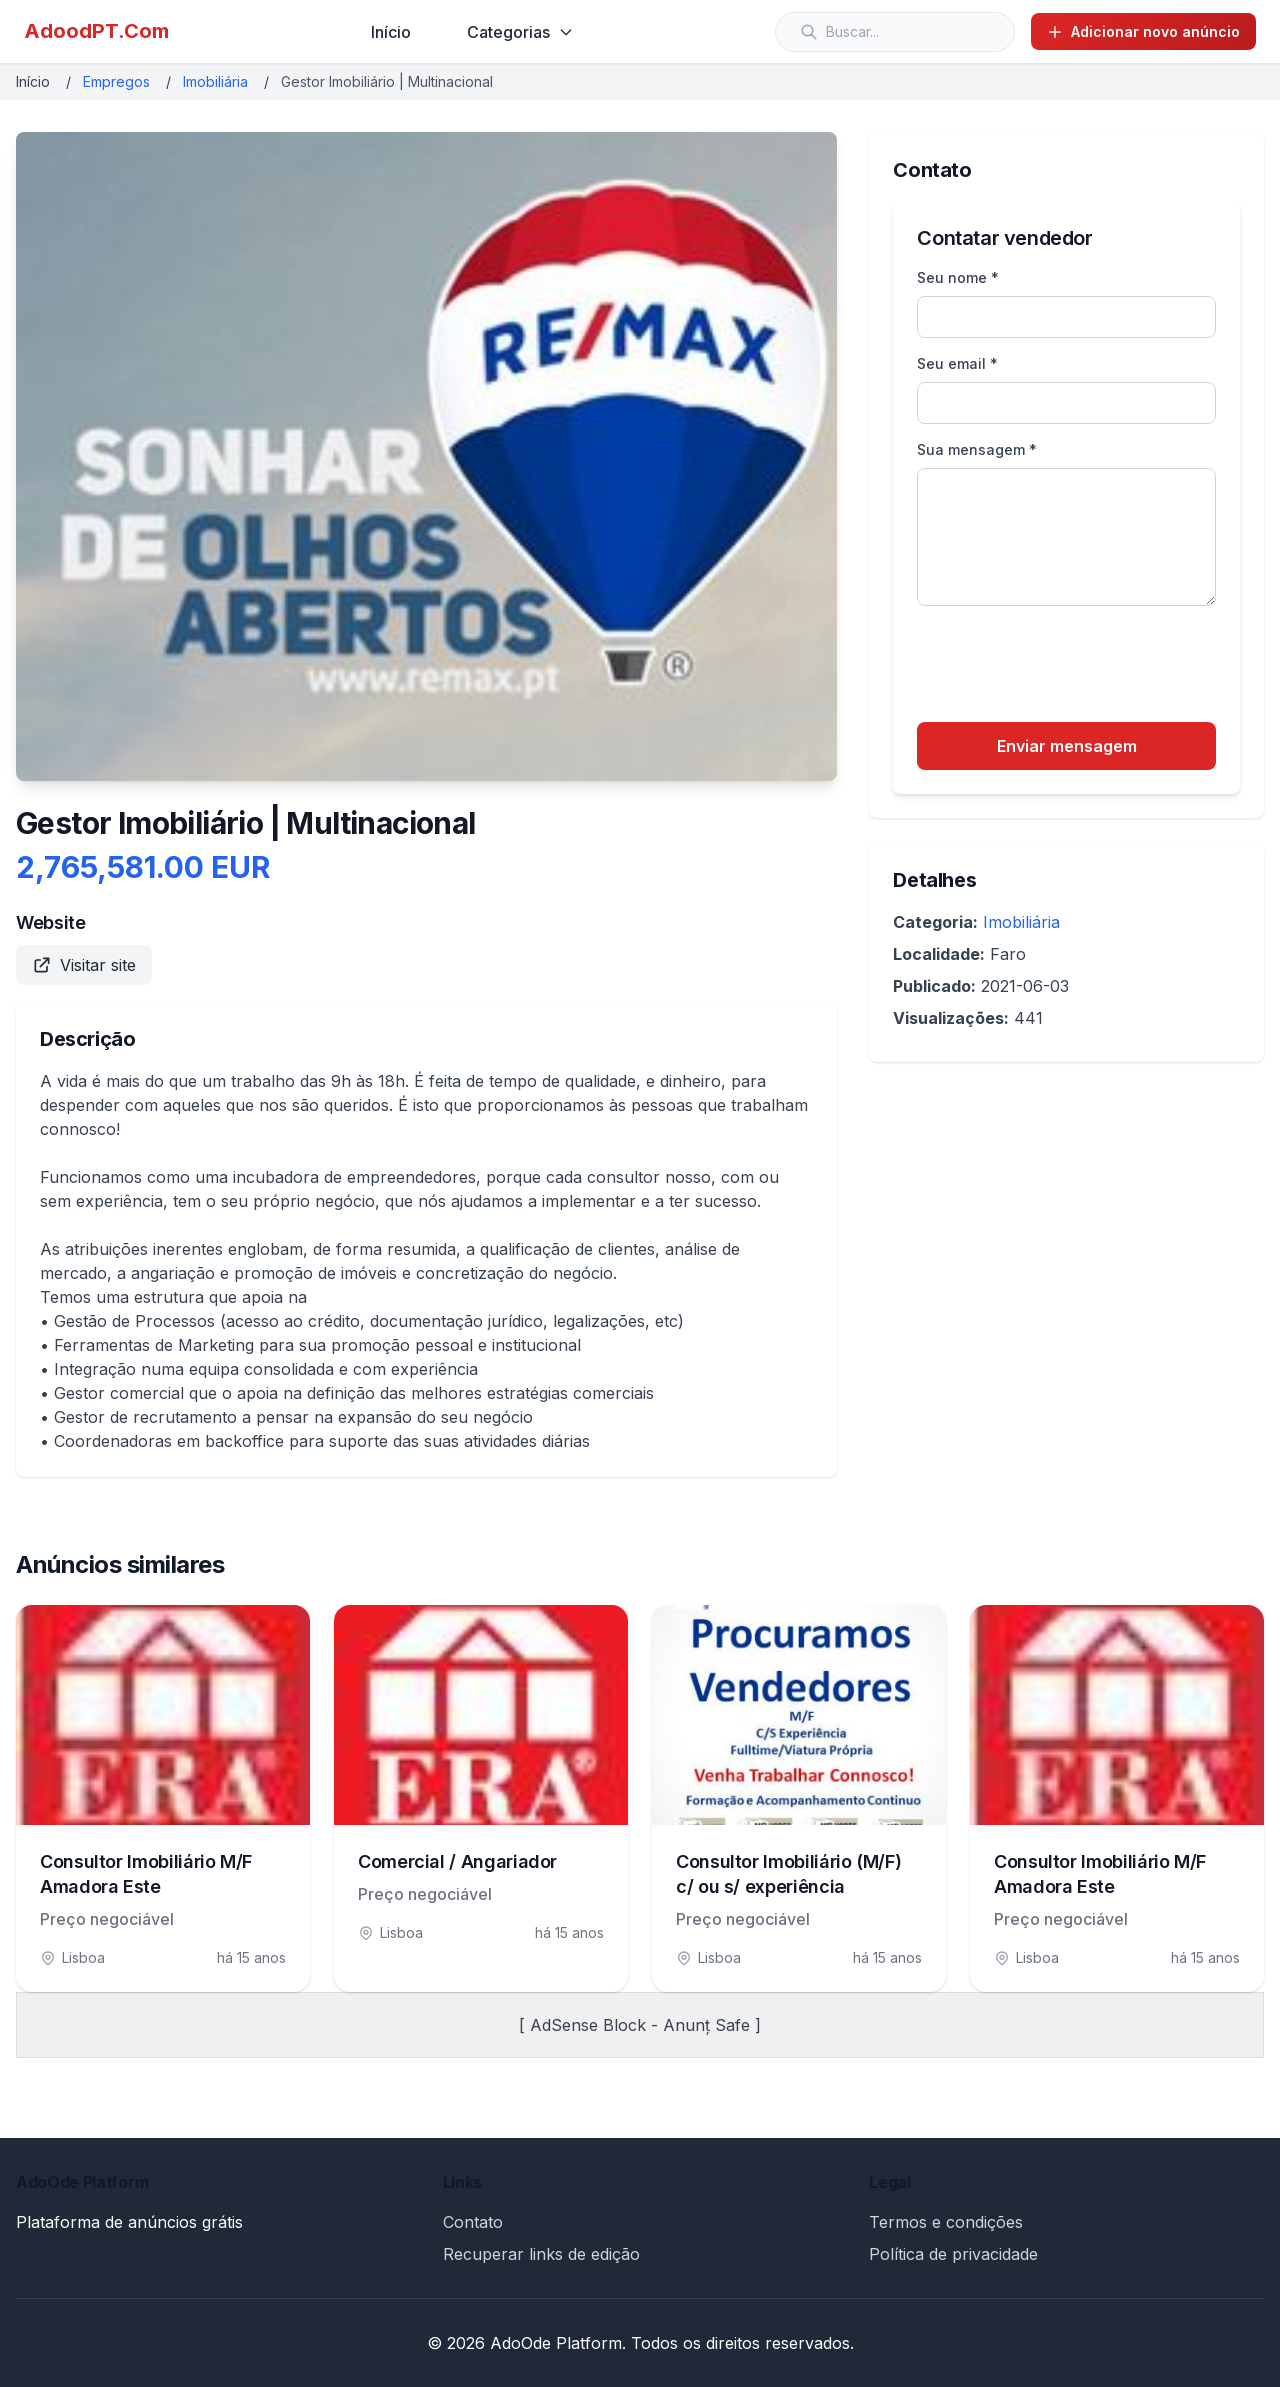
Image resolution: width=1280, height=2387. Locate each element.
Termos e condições (946, 2222)
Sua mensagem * (977, 449)
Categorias (520, 32)
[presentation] (1069, 667)
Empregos (116, 81)
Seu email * (957, 363)
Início (391, 32)
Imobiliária (215, 81)
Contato (473, 2222)
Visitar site (84, 965)
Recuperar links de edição (541, 2254)
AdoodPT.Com (96, 31)
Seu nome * (958, 277)
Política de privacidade (953, 2254)
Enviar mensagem (1067, 746)
